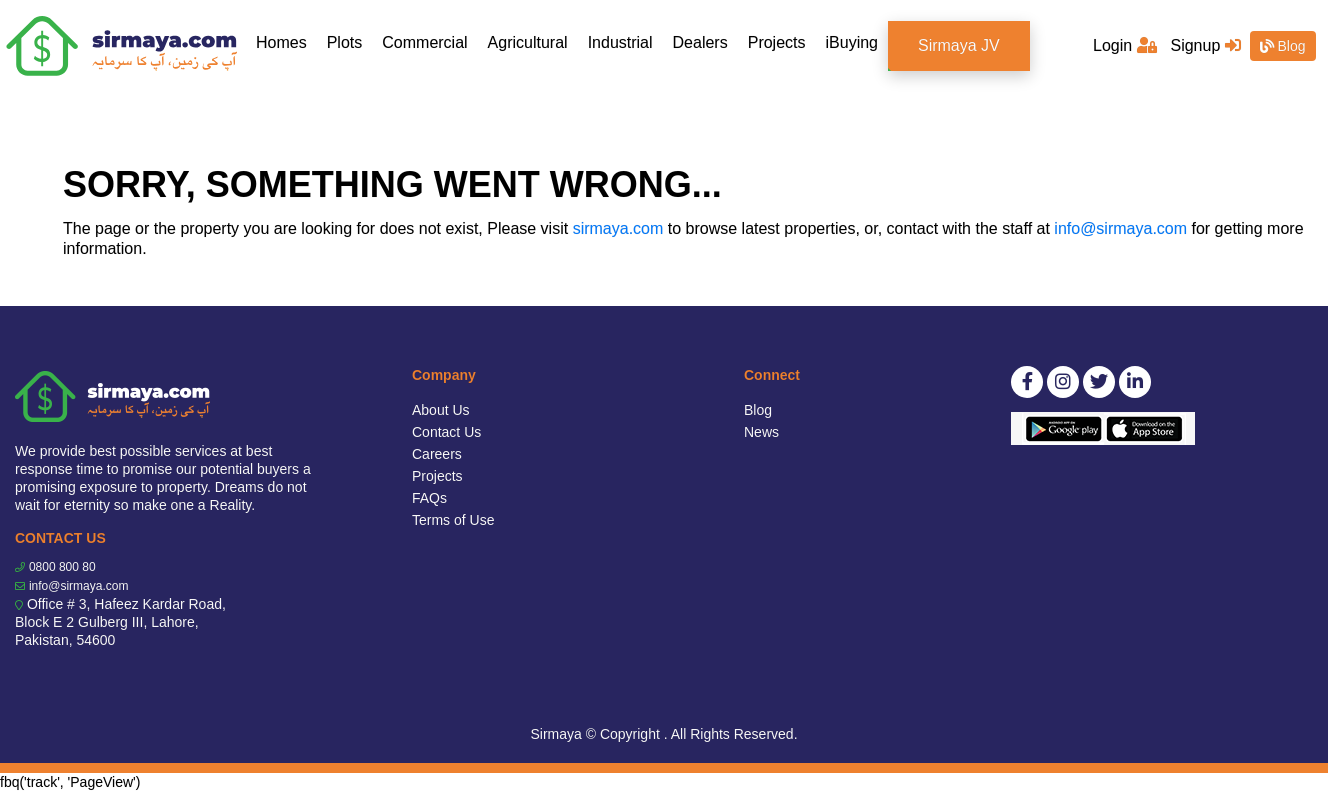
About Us (441, 410)
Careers (437, 454)
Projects (777, 42)
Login (1125, 45)
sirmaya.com (618, 228)
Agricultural (528, 42)
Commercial (424, 42)
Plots (345, 42)
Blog (1283, 46)
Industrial (620, 42)
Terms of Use (453, 520)
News (761, 432)
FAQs (429, 498)
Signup (1205, 45)
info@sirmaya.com (1120, 228)
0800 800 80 (62, 567)
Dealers (700, 42)
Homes (286, 41)
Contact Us (446, 432)
